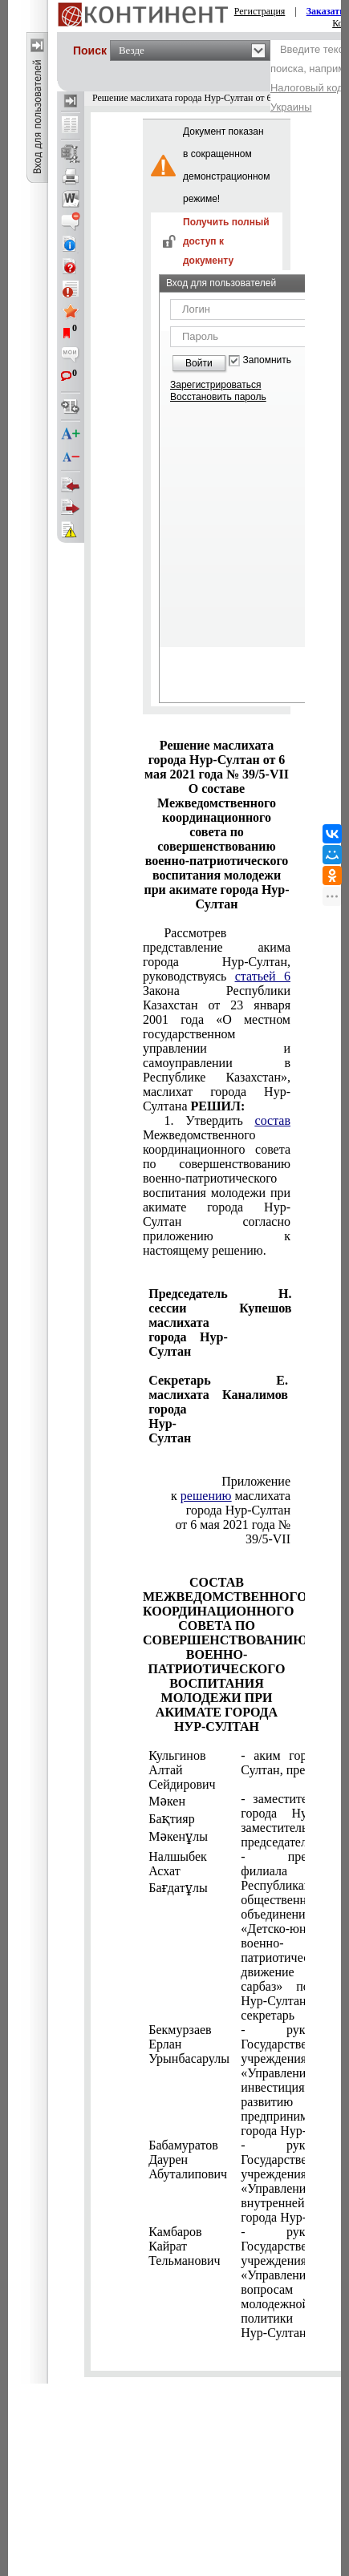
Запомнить (267, 360)
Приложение (255, 1481)
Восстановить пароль (218, 396)
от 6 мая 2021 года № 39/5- (233, 1532)
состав (272, 1120)
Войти (199, 363)
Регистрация (260, 11)
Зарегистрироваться (215, 384)
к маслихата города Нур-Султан (230, 1503)
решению (206, 1495)
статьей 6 (262, 976)
